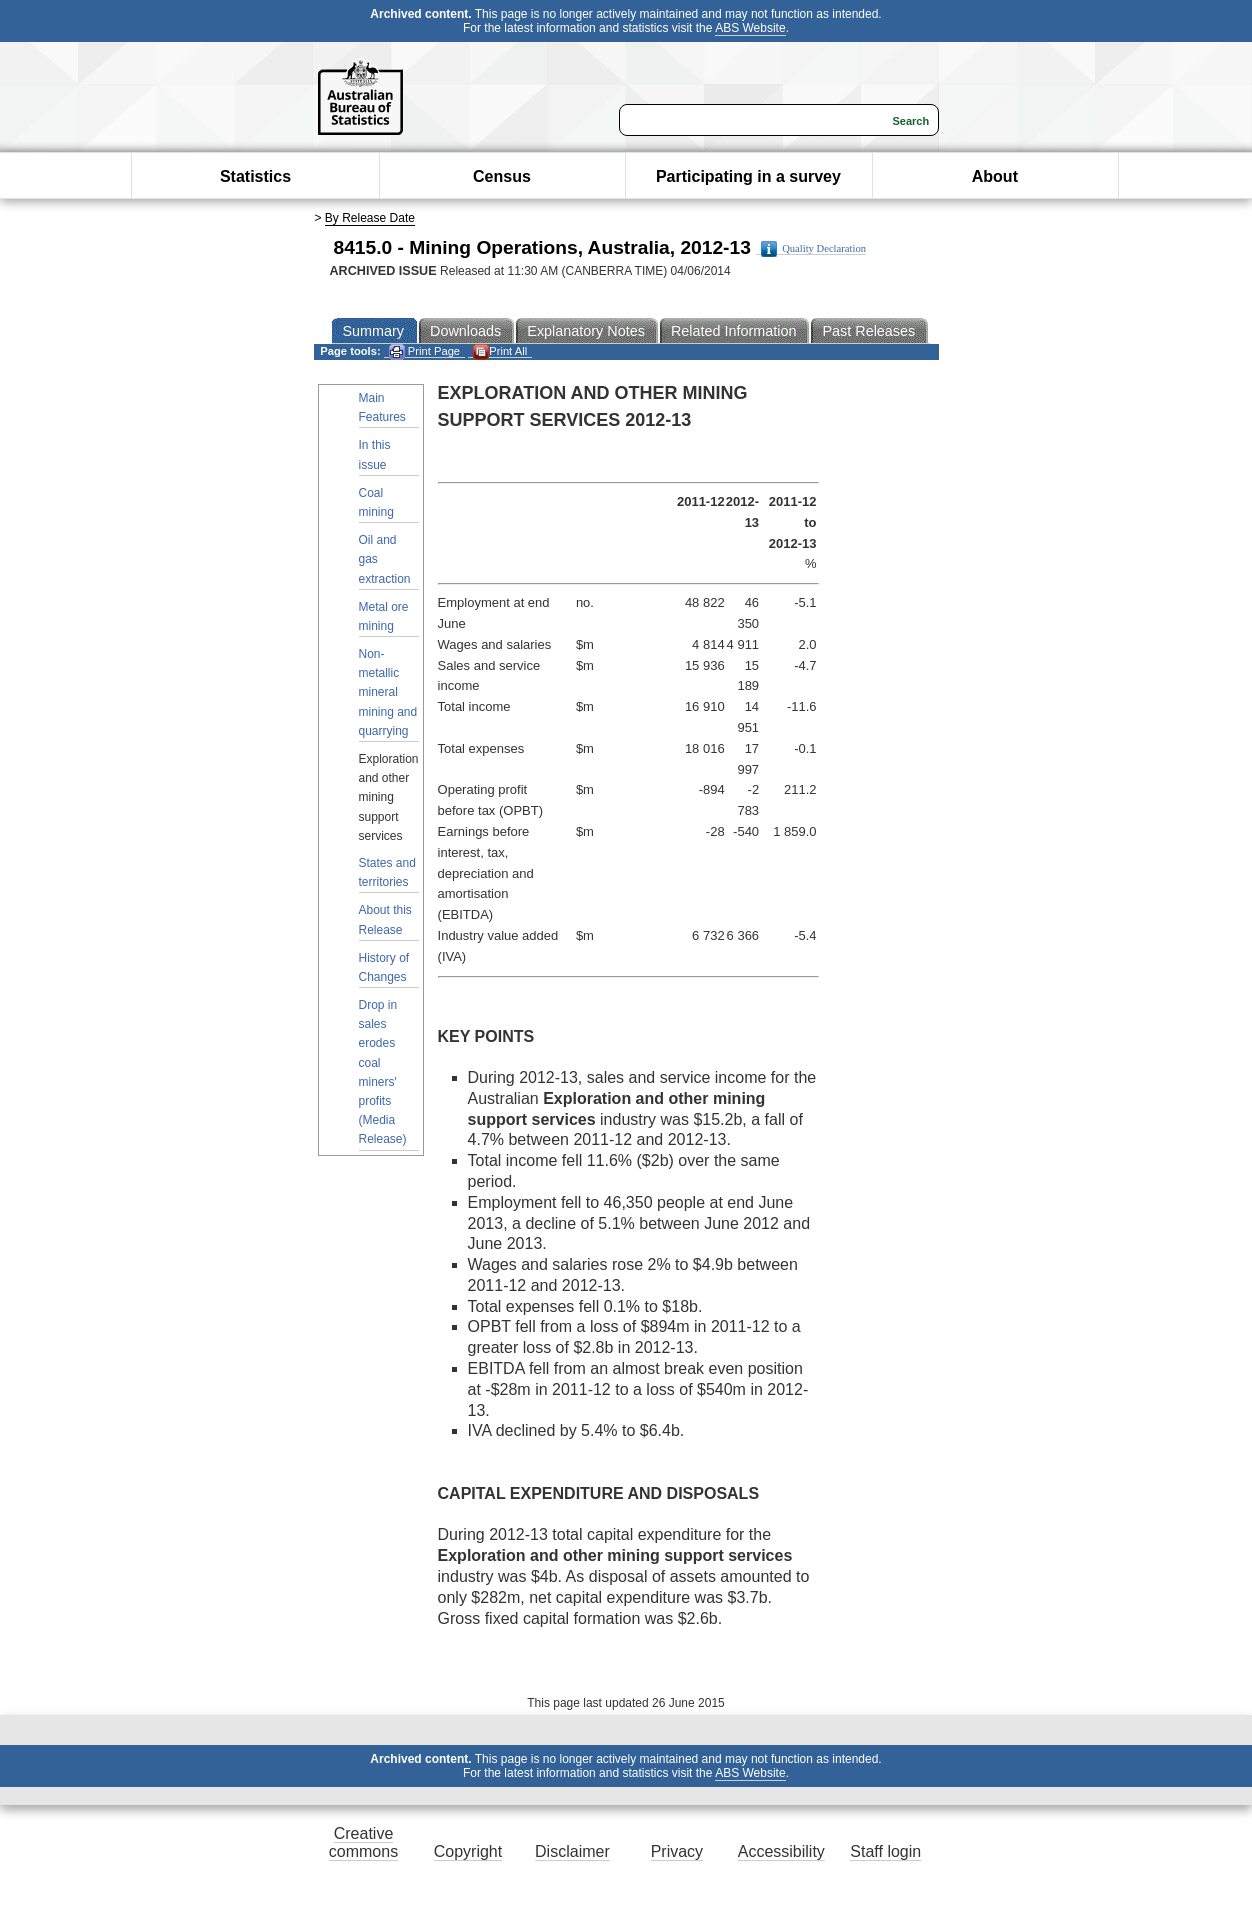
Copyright (468, 1851)
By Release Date (370, 218)
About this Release (385, 919)
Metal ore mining (384, 616)
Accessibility (781, 1851)
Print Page (424, 351)
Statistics (255, 176)
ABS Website (750, 28)
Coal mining (376, 502)
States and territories (387, 872)
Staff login (885, 1851)
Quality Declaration (813, 249)
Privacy (677, 1851)
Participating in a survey (748, 176)
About (995, 176)
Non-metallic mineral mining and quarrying (388, 692)
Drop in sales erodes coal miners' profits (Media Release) (383, 1072)
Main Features (382, 407)
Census (502, 176)
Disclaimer (572, 1851)
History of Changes (384, 967)
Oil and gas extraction (385, 559)
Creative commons (363, 1842)
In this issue (375, 454)
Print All (500, 351)
